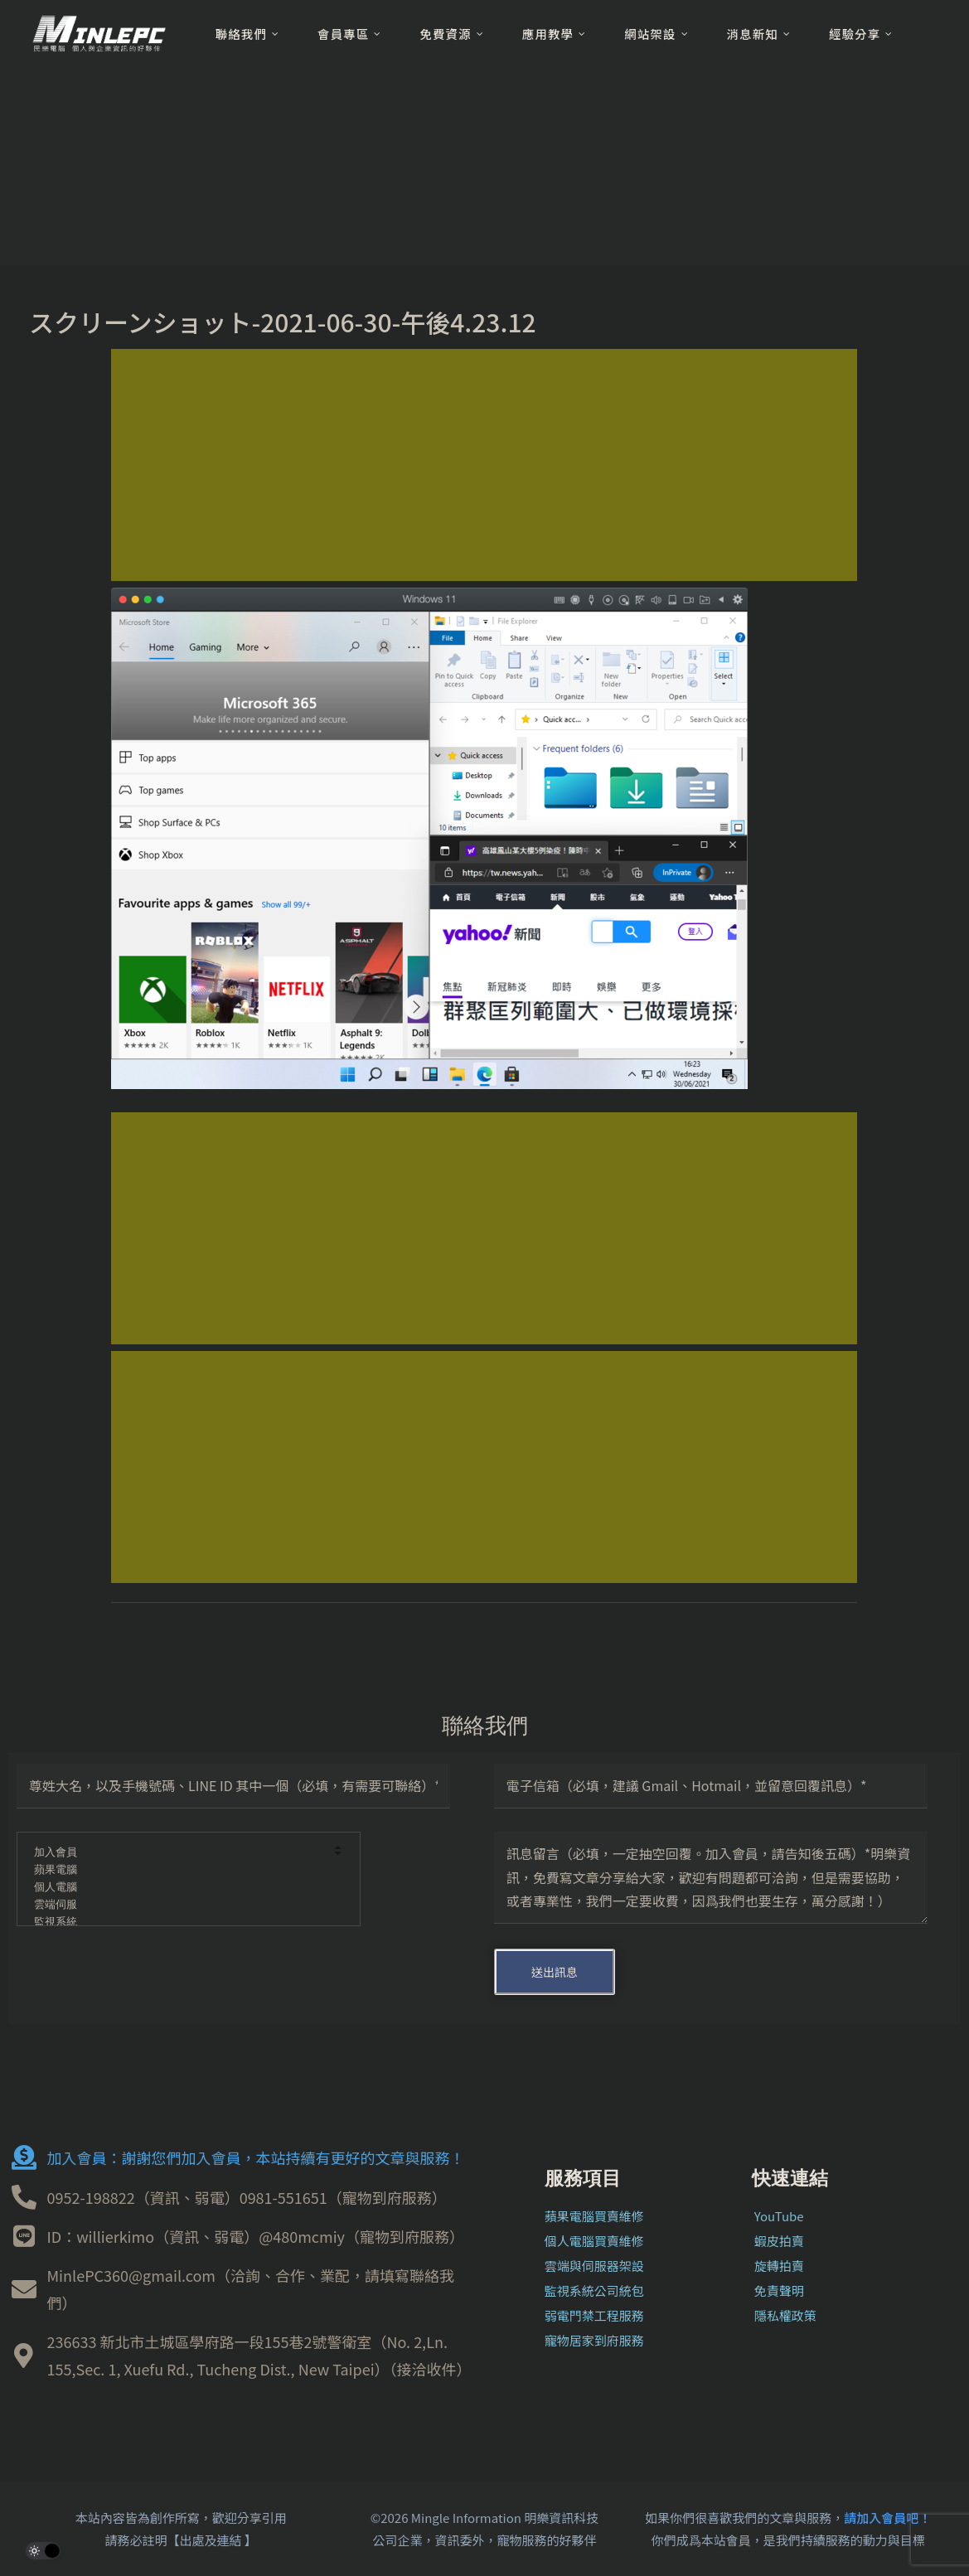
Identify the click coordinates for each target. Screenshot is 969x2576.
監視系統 (177, 1922)
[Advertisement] (484, 465)
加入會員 (177, 1853)
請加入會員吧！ (887, 2517)
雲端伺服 (177, 1905)
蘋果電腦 (177, 1870)
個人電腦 (177, 1887)
